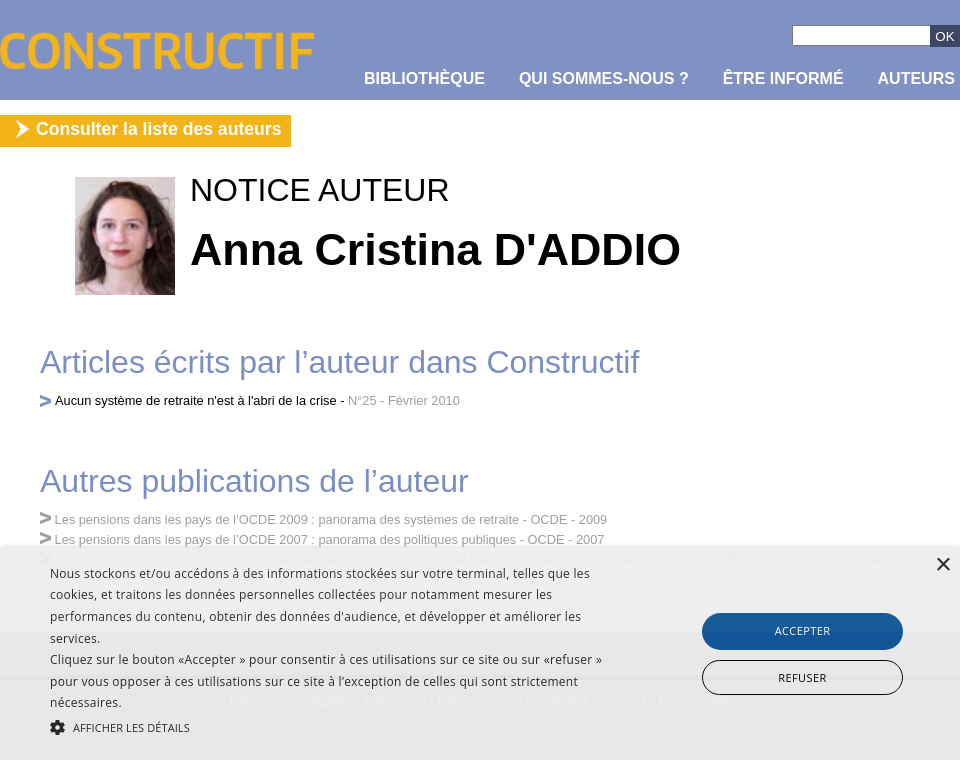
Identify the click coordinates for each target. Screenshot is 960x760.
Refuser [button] (802, 677)
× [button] (942, 565)
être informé (783, 78)
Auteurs (916, 78)
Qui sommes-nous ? (604, 78)
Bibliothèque (424, 78)
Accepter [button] (803, 630)
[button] (329, 726)
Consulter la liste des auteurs (158, 129)
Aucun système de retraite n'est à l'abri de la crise (196, 400)
